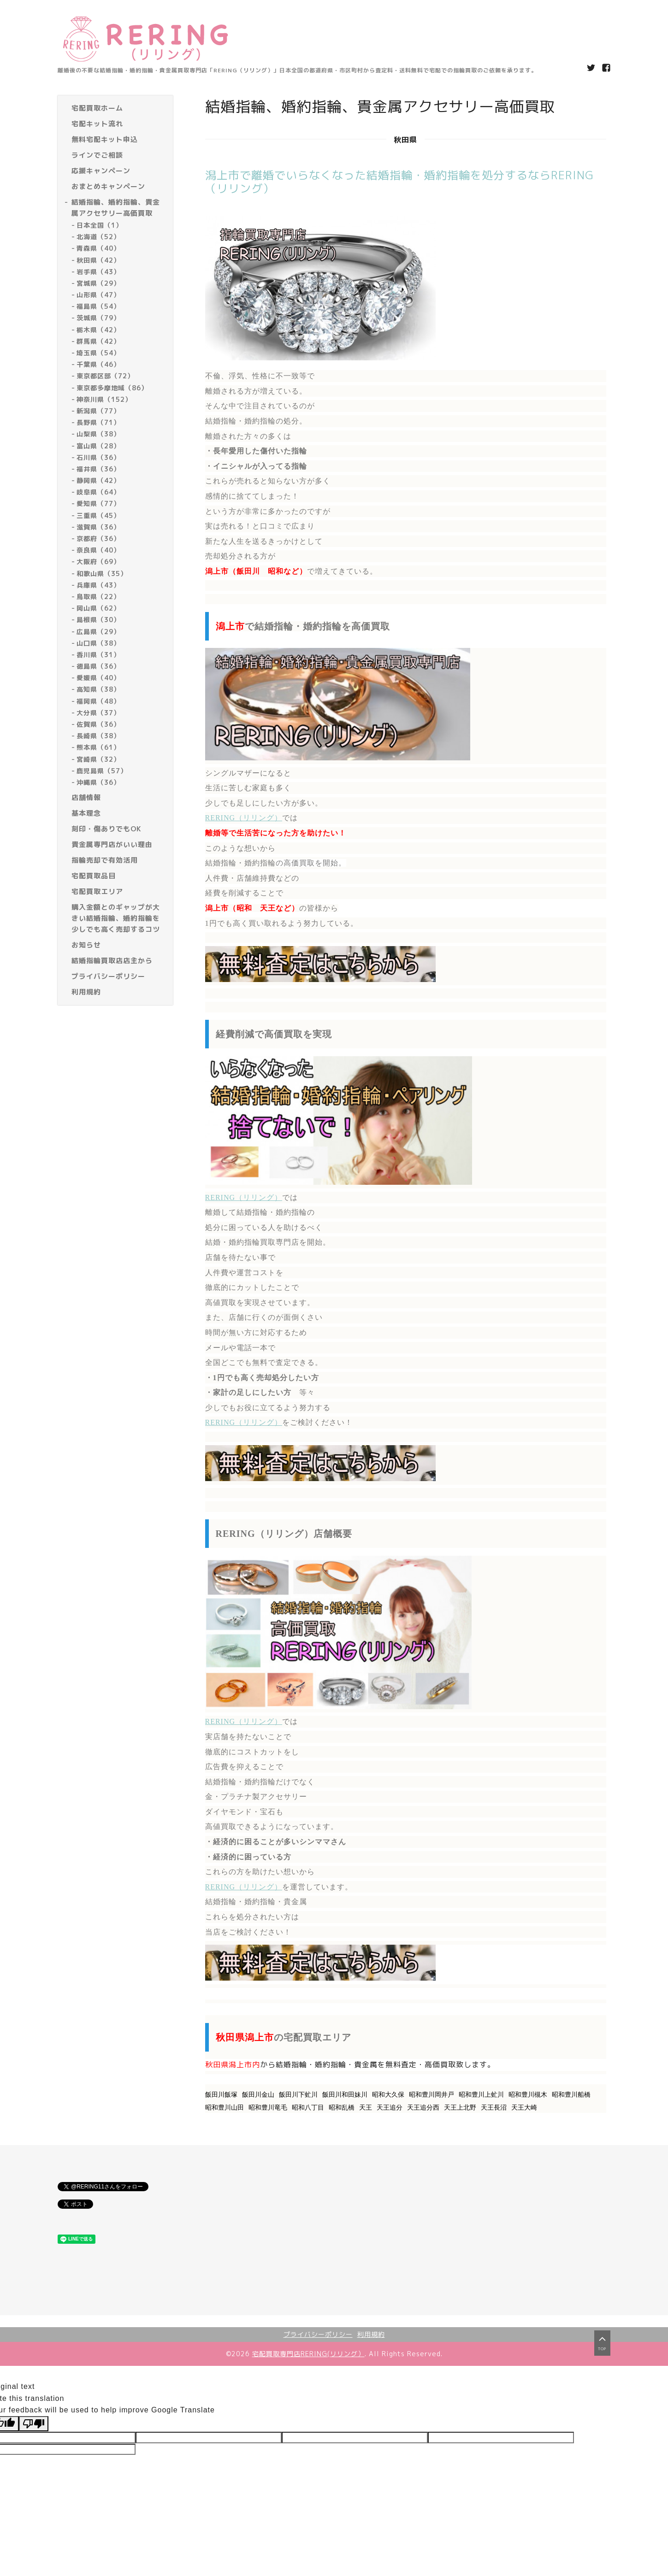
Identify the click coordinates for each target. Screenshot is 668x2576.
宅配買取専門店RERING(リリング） (308, 2353)
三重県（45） (98, 515)
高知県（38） (98, 689)
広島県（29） (98, 631)
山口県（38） (98, 643)
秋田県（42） (98, 260)
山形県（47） (98, 294)
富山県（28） (98, 445)
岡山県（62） (98, 608)
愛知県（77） (98, 503)
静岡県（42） (98, 480)
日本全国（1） (100, 225)
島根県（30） (98, 619)
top (602, 2342)
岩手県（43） (98, 271)
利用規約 (371, 2334)
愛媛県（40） (98, 677)
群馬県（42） (98, 341)
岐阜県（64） (98, 492)
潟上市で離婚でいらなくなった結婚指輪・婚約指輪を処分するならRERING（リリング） (399, 181)
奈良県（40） (98, 550)
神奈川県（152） (104, 399)
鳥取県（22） (98, 596)
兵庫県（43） (98, 585)
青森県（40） (98, 248)
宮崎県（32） (98, 759)
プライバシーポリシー (318, 2334)
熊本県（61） (98, 747)
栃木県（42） (98, 329)
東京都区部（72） (105, 375)
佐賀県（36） (98, 724)
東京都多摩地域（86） (112, 387)
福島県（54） (98, 306)
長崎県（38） (98, 735)
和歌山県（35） (102, 573)
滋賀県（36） (98, 527)
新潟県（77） (98, 410)
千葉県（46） (98, 364)
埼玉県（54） (98, 352)
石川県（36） (98, 457)
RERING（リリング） (244, 818)
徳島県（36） (98, 666)
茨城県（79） (98, 317)
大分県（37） (98, 712)
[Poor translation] (33, 2423)
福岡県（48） (98, 701)
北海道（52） (98, 236)
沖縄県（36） (98, 782)
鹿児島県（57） (102, 770)
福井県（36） (98, 469)
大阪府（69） (98, 561)
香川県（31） (98, 654)
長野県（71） (98, 422)
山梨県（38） (98, 433)
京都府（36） (98, 538)
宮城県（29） (98, 283)
